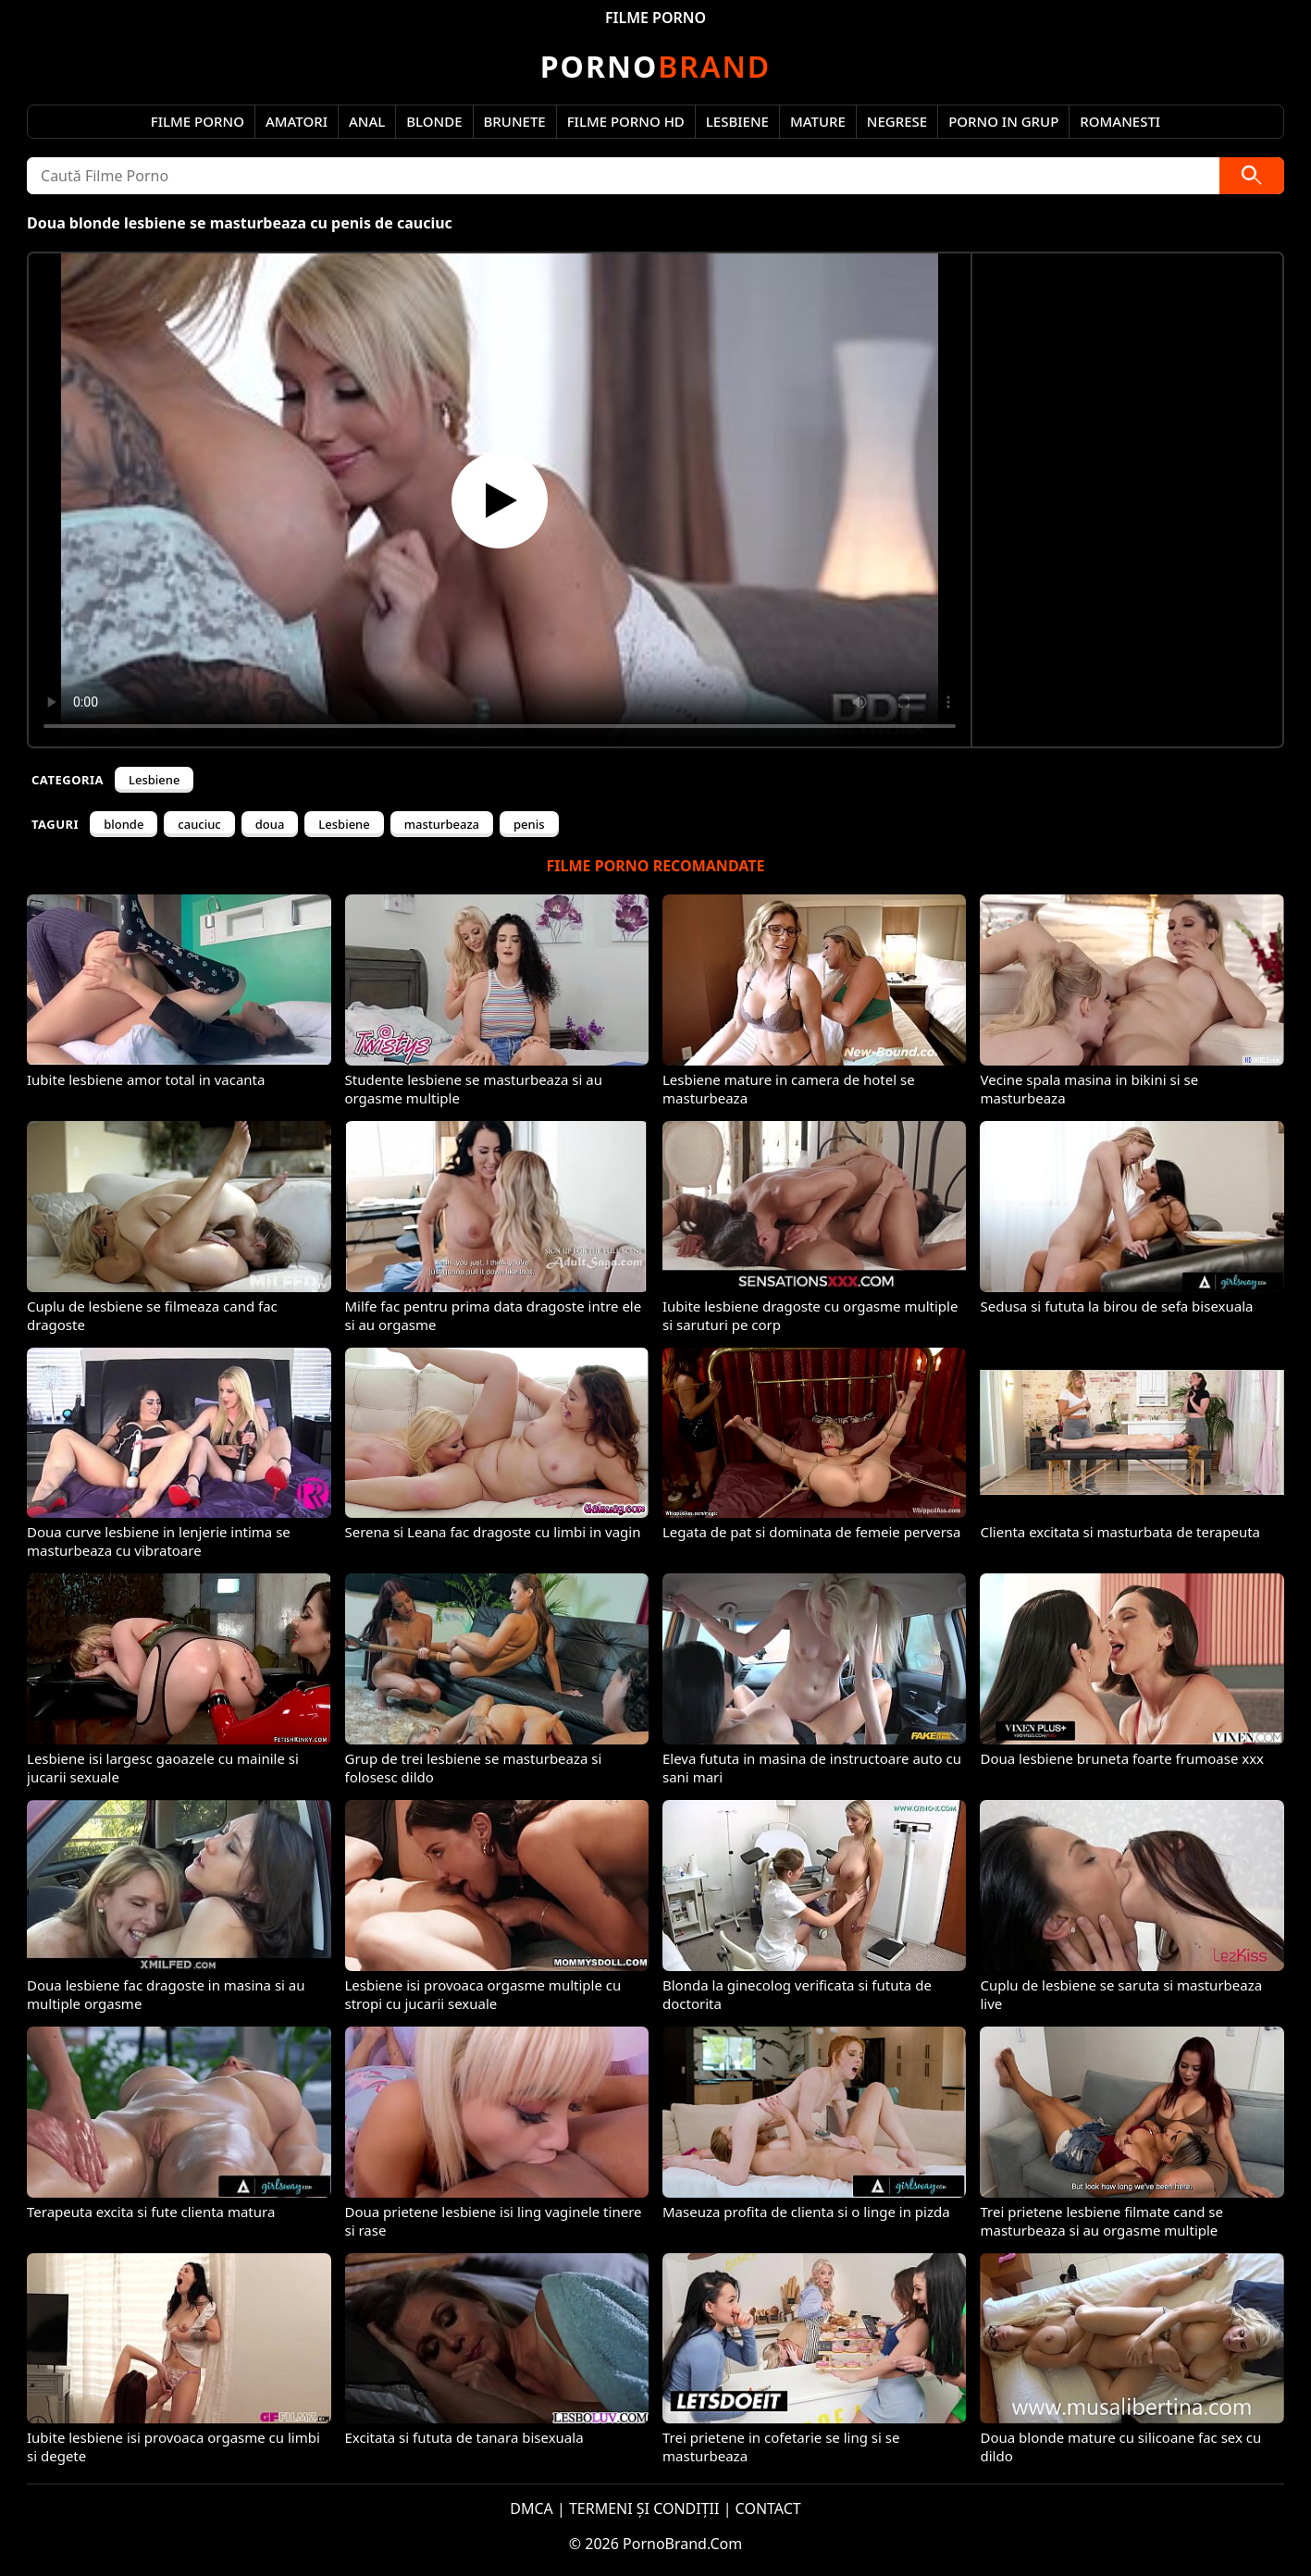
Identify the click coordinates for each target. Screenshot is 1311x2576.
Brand (655, 66)
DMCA (531, 2508)
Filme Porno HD (626, 121)
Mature (818, 121)
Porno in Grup (1003, 121)
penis (529, 824)
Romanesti (1120, 121)
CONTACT (768, 2508)
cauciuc (199, 824)
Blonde (434, 121)
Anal (367, 121)
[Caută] (1251, 175)
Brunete (515, 121)
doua (270, 824)
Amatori (297, 121)
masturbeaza (441, 824)
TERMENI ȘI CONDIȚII (644, 2508)
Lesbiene (737, 121)
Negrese (897, 121)
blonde (123, 824)
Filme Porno (197, 121)
